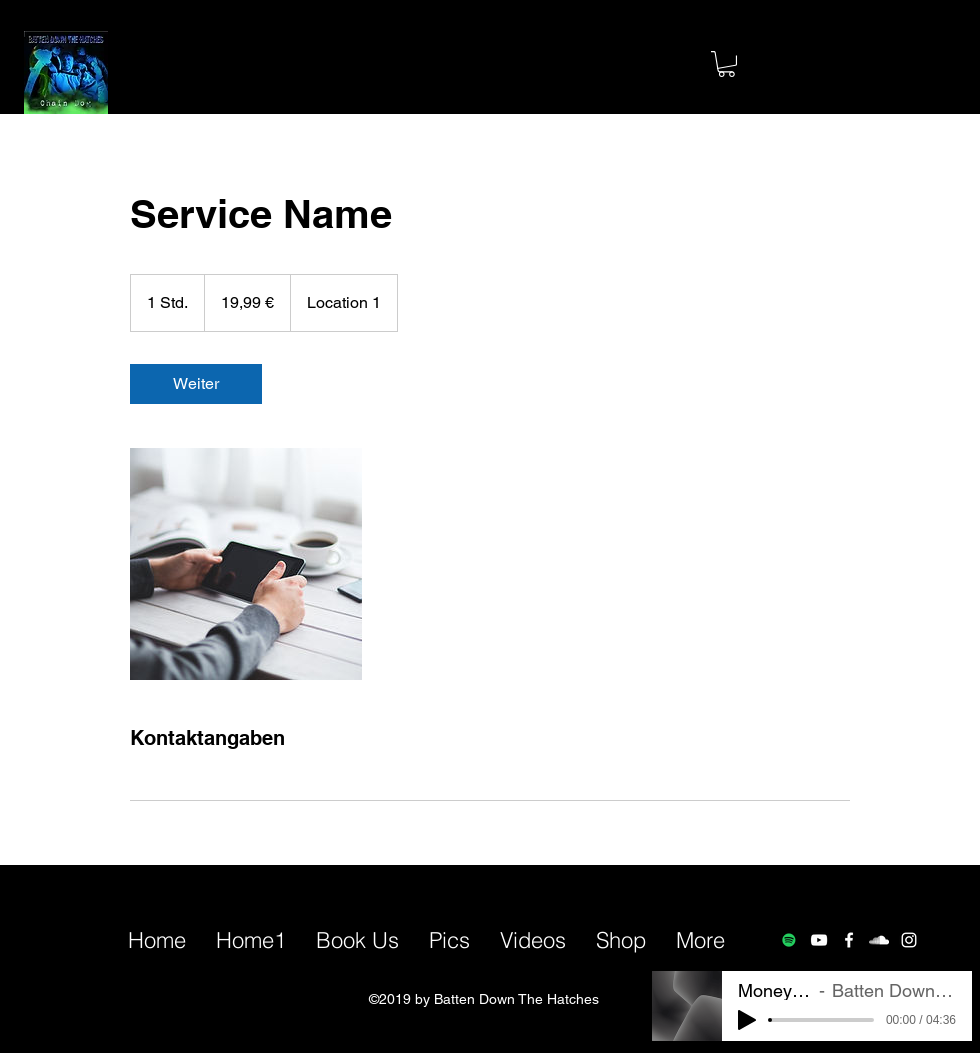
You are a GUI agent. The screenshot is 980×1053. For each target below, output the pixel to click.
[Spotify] (789, 940)
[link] (196, 384)
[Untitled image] (246, 564)
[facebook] (849, 940)
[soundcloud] (879, 940)
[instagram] (909, 940)
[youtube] (819, 940)
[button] (726, 64)
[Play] (747, 1020)
